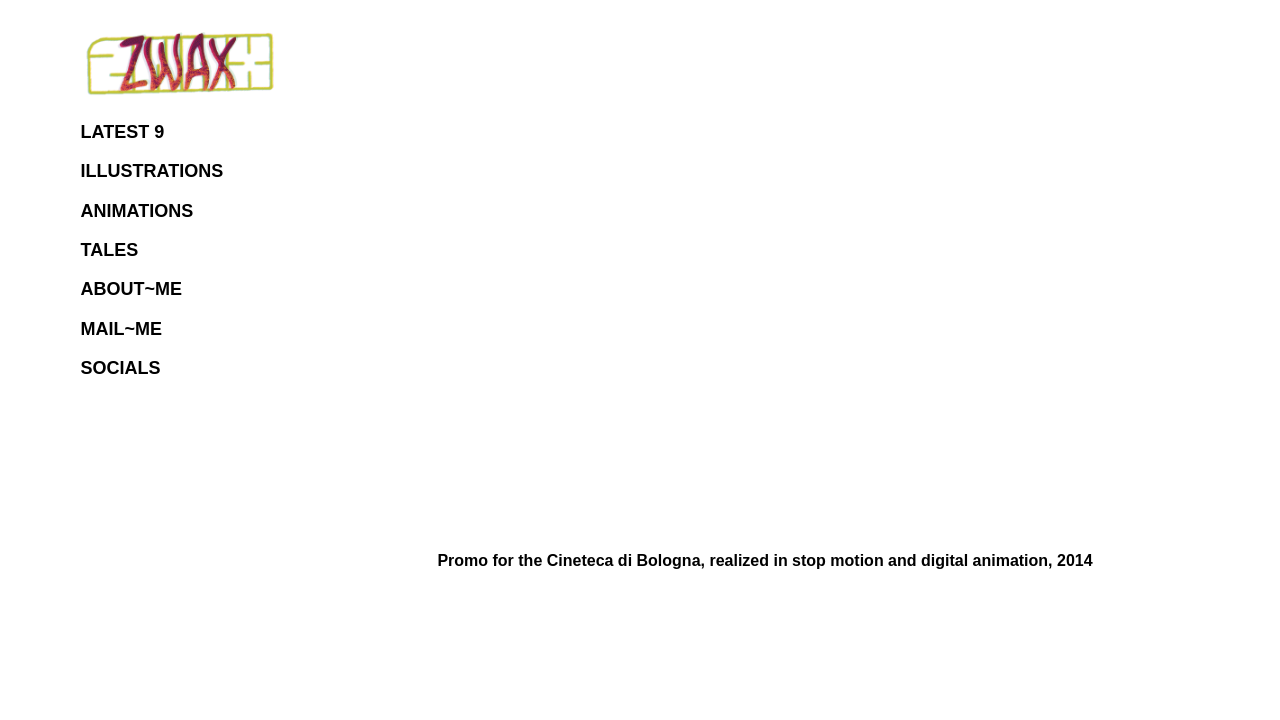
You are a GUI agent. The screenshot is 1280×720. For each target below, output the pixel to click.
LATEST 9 (123, 132)
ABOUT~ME (132, 289)
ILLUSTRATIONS (152, 171)
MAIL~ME (122, 329)
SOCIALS (121, 368)
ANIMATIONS (137, 211)
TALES (110, 250)
